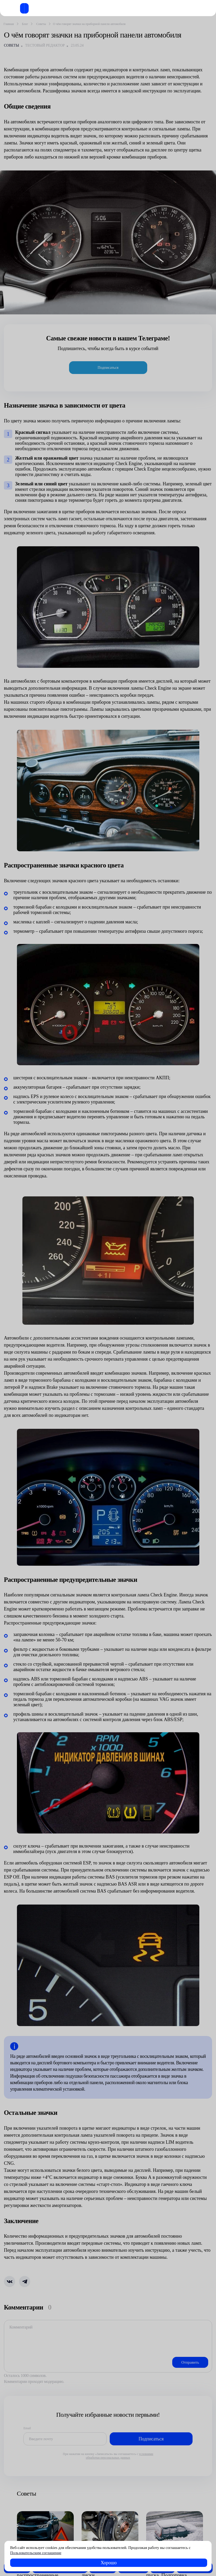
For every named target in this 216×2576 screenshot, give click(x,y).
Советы (11, 45)
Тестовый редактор (45, 45)
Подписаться (107, 367)
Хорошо (109, 2562)
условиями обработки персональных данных (119, 2455)
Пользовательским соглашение (35, 2553)
